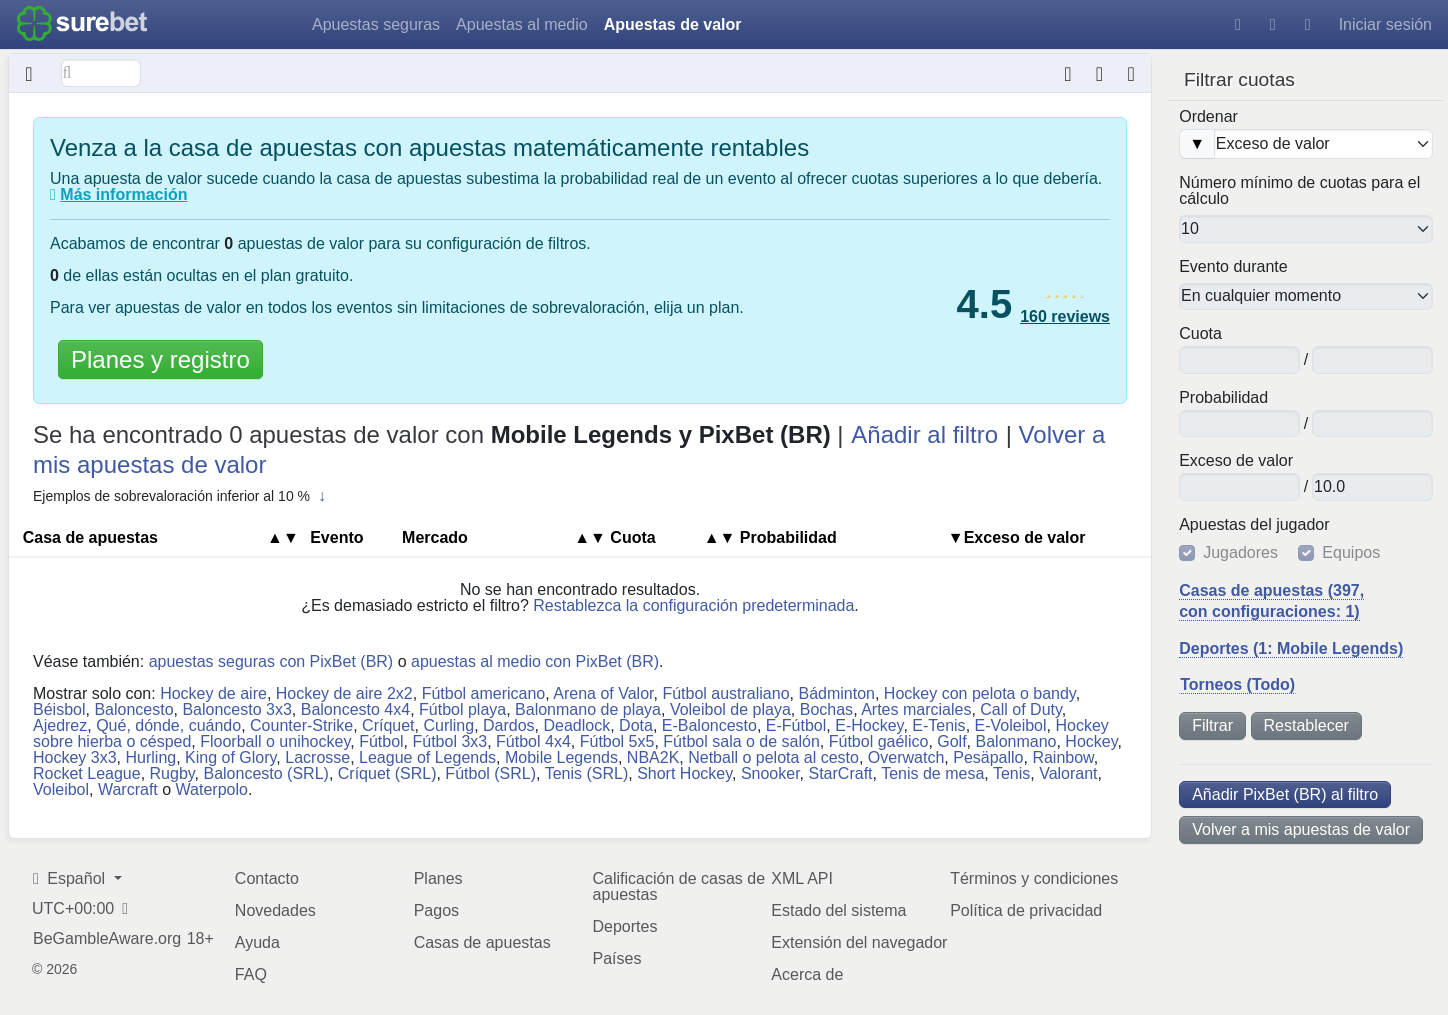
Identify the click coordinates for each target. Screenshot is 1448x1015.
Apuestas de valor (673, 24)
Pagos (436, 910)
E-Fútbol (796, 725)
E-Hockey (869, 725)
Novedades (275, 910)
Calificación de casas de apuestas (678, 886)
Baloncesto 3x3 (236, 709)
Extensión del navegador (859, 942)
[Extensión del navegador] (1099, 73)
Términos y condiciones (1034, 878)
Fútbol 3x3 (449, 741)
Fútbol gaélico (879, 741)
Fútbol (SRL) (490, 773)
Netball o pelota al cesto (773, 757)
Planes (438, 878)
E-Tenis (938, 725)
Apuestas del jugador (1254, 525)
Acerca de (807, 974)
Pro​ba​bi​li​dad (1223, 398)
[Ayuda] (1238, 25)
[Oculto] (29, 73)
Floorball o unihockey (275, 741)
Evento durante (1233, 267)
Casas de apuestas (482, 942)
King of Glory (230, 757)
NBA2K (653, 757)
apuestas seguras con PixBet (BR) (271, 661)
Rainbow (1062, 757)
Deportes (624, 926)
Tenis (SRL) (587, 773)
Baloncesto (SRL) (265, 773)
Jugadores (1240, 553)
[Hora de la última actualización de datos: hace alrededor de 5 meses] (1131, 73)
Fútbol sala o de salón (741, 741)
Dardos (509, 725)
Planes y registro (160, 359)
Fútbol (381, 741)
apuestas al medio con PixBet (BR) (535, 661)
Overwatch (906, 757)
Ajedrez (60, 725)
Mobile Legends (561, 757)
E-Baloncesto (709, 725)
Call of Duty (1021, 709)
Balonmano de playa (588, 709)
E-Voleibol (1011, 725)
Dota (636, 725)
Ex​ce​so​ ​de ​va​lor (1236, 461)
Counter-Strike (301, 725)
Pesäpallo (988, 757)
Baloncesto (133, 709)
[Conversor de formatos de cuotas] (1068, 73)
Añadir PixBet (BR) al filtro (1285, 794)
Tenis (1011, 773)
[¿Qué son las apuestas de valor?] (53, 195)
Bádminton (836, 693)
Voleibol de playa (730, 709)
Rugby (172, 773)
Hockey (1091, 741)
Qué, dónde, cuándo (168, 725)
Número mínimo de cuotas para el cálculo (1299, 191)
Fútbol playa (462, 709)
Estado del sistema (838, 910)
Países (616, 958)
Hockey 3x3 (75, 757)
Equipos (1351, 553)
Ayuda (257, 942)
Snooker (770, 773)
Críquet (388, 725)
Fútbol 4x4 (533, 741)
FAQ (251, 974)
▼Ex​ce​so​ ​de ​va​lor (1017, 537)
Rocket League (87, 773)
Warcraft (128, 789)
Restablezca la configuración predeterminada (693, 605)
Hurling (150, 757)
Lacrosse (317, 757)
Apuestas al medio (522, 24)
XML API (802, 878)
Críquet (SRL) (387, 773)
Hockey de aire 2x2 (344, 693)
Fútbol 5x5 (617, 741)
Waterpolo (212, 789)
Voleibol (61, 789)
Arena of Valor (603, 693)
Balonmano (1016, 741)
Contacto (267, 878)
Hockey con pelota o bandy (980, 693)
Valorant (1068, 773)
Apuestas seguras (376, 24)
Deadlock (577, 725)
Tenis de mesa (932, 773)
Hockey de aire (213, 693)
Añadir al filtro (924, 434)
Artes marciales (916, 709)
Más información (123, 194)
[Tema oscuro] (1273, 25)
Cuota (1200, 334)
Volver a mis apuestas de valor (1301, 829)
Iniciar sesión (1385, 24)
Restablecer (1306, 725)
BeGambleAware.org (107, 939)
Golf (951, 741)
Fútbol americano (484, 693)
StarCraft (841, 773)
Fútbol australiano (725, 693)
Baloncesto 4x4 (355, 709)
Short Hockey (684, 773)
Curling (448, 725)
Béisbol (59, 709)
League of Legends (427, 757)
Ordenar (1208, 117)
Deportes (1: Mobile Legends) (1291, 648)
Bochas (826, 709)
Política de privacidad (1026, 910)
